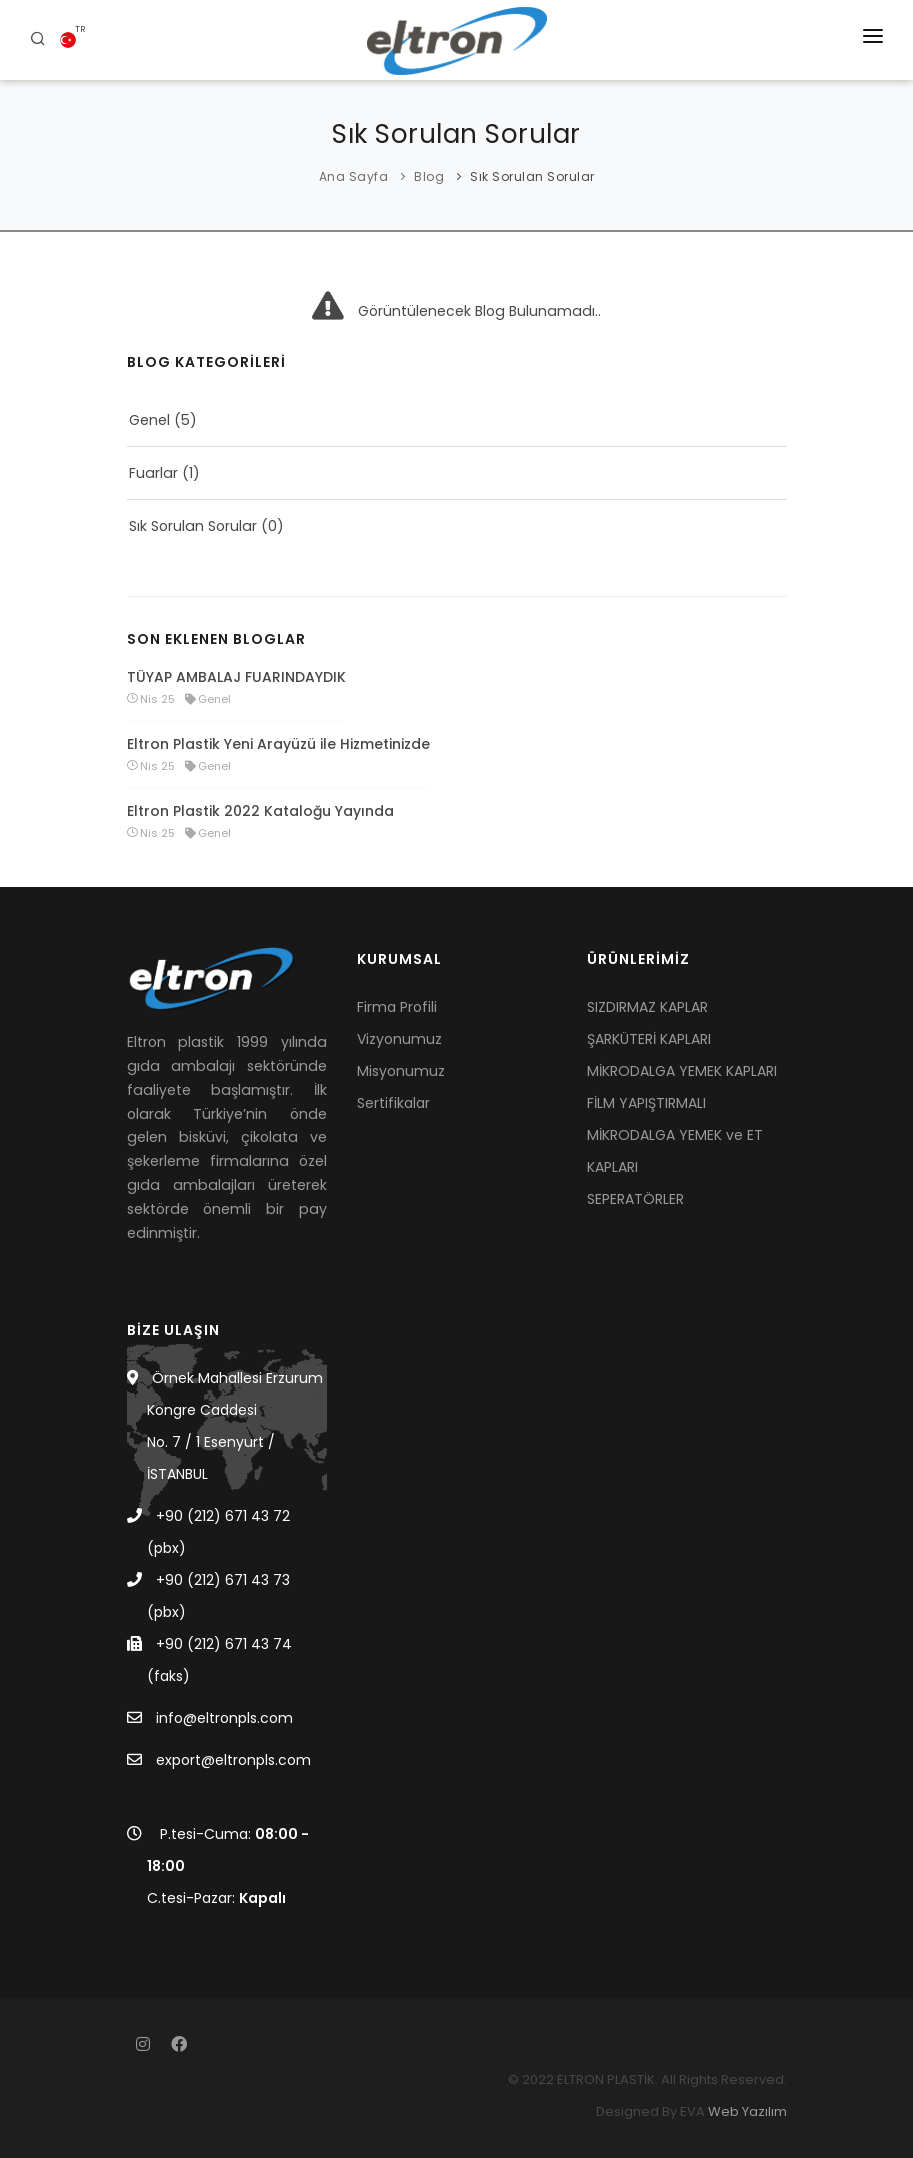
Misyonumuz (401, 1071)
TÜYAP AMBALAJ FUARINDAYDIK (236, 677)
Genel (149, 420)
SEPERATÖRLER (635, 1199)
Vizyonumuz (399, 1039)
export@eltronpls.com (233, 1760)
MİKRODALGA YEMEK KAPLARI (682, 1071)
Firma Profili (397, 1007)
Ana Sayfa (354, 176)
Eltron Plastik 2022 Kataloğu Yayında (260, 811)
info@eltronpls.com (224, 1718)
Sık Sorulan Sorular (532, 176)
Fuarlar (153, 473)
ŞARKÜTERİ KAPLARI (649, 1039)
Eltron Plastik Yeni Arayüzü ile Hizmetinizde (278, 744)
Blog (429, 176)
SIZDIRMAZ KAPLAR (647, 1007)
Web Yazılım (747, 2111)
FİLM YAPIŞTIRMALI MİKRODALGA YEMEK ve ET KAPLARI (675, 1135)
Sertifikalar (393, 1103)
